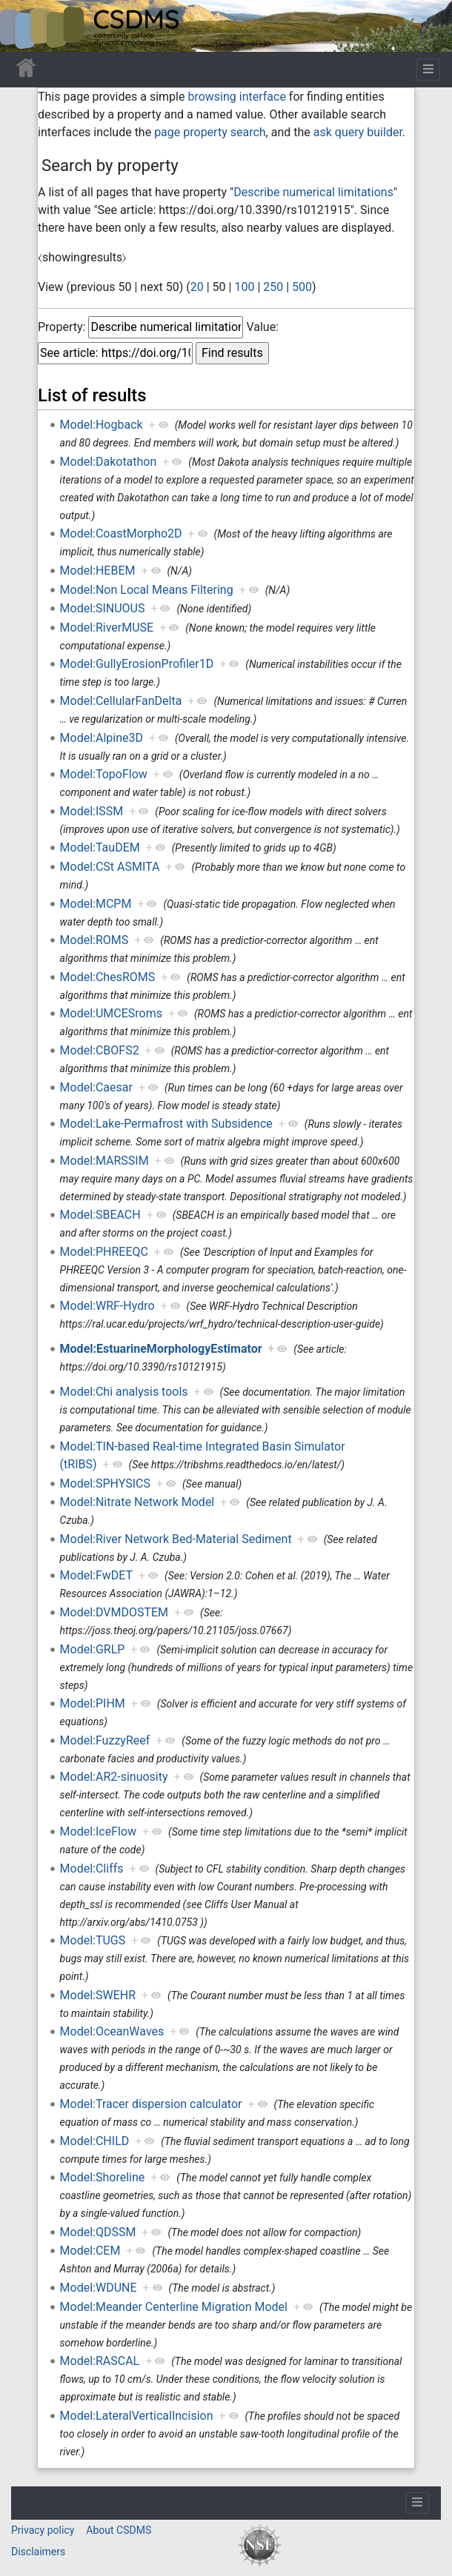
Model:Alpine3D (101, 738)
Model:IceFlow (98, 1831)
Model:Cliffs (92, 1868)
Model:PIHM (92, 1703)
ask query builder (357, 132)
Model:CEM (90, 2251)
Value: (262, 327)
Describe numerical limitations (313, 192)
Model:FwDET (96, 1575)
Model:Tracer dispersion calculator (151, 2104)
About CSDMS (118, 2530)
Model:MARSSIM (104, 1161)
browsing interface (236, 97)
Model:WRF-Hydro (107, 1306)
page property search (209, 132)
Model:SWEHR (98, 1995)
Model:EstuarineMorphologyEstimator (161, 1349)
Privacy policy (42, 2530)
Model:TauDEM (100, 847)
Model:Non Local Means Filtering (146, 590)
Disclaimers (38, 2551)
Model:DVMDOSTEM (114, 1612)
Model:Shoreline (102, 2177)
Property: (61, 327)
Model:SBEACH (100, 1215)
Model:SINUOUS (102, 608)
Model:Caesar (96, 1087)
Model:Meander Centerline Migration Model (174, 2307)
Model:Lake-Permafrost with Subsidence (166, 1124)
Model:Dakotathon (108, 462)
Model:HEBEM (98, 570)
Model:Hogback (101, 425)
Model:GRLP (92, 1649)
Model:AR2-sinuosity (114, 1777)
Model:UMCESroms (111, 1013)
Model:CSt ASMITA (110, 867)
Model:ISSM (92, 811)
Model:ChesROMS (108, 977)
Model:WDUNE (98, 2288)
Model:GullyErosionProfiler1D (137, 664)
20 (197, 287)
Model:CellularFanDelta (121, 701)
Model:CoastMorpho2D (121, 533)
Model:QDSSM (98, 2232)
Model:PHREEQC (104, 1252)
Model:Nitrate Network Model (137, 1502)
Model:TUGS (93, 1940)
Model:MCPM (96, 904)
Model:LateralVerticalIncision (136, 2416)
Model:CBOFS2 (99, 1050)
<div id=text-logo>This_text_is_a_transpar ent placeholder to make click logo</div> (24, 26)
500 (302, 287)
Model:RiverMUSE (107, 627)
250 (273, 287)
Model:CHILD (95, 2141)
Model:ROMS (94, 940)
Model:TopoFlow (103, 774)
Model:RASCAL (100, 2361)
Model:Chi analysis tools (124, 1392)
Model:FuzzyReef (105, 1740)
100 (244, 287)
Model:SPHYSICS (105, 1483)
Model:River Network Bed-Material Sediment (176, 1539)
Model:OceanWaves (112, 2031)
